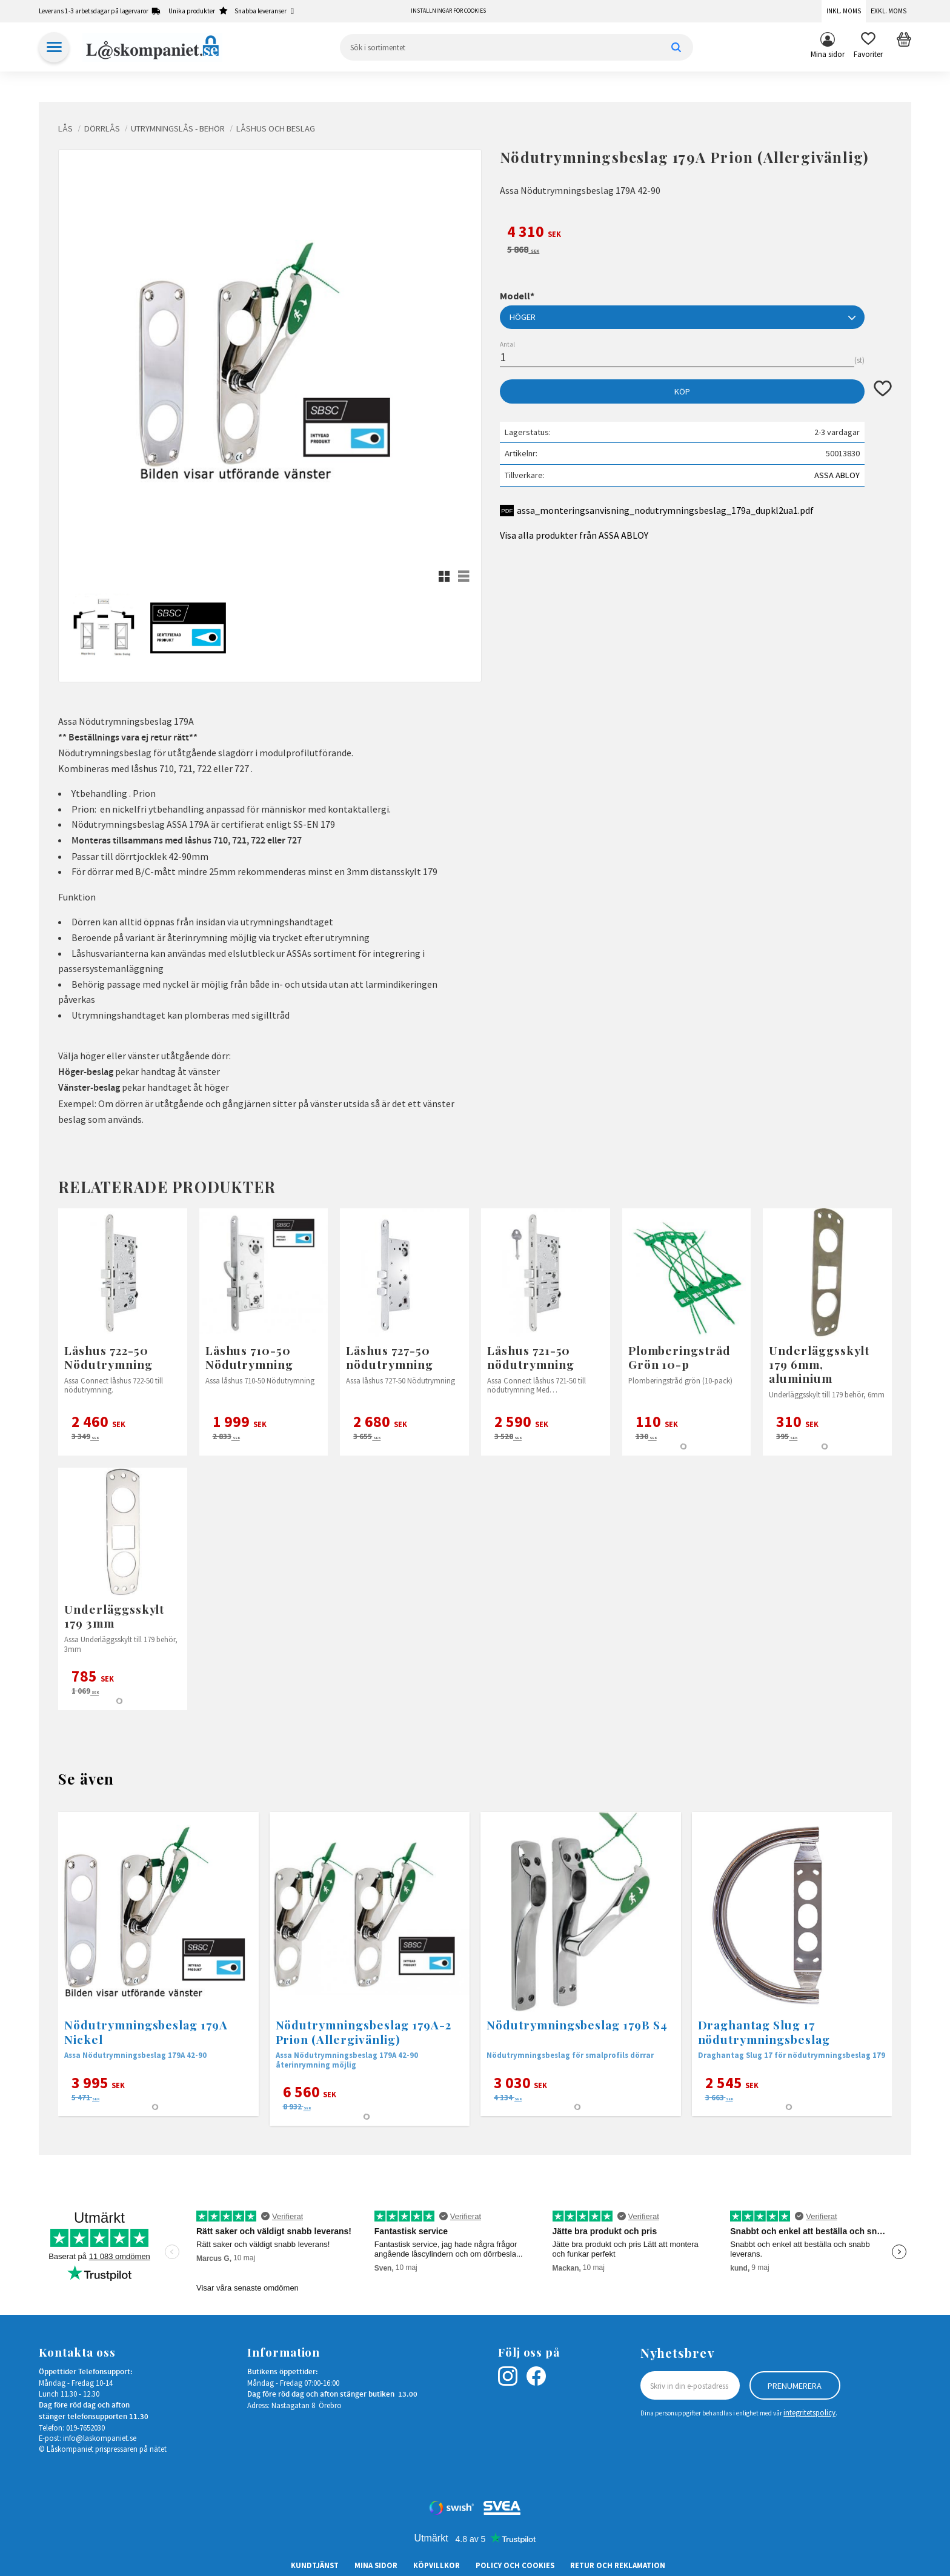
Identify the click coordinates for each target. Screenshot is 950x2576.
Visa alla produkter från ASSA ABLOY (574, 535)
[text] (696, 233)
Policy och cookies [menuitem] (515, 2565)
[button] (868, 47)
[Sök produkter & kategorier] (516, 47)
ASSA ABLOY (837, 475)
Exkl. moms (888, 11)
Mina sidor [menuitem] (828, 54)
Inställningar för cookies (448, 11)
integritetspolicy (809, 2412)
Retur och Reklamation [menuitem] (617, 2565)
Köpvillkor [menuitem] (436, 2565)
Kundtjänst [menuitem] (315, 2565)
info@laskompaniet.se (99, 2438)
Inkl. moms (843, 11)
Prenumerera (795, 2385)
